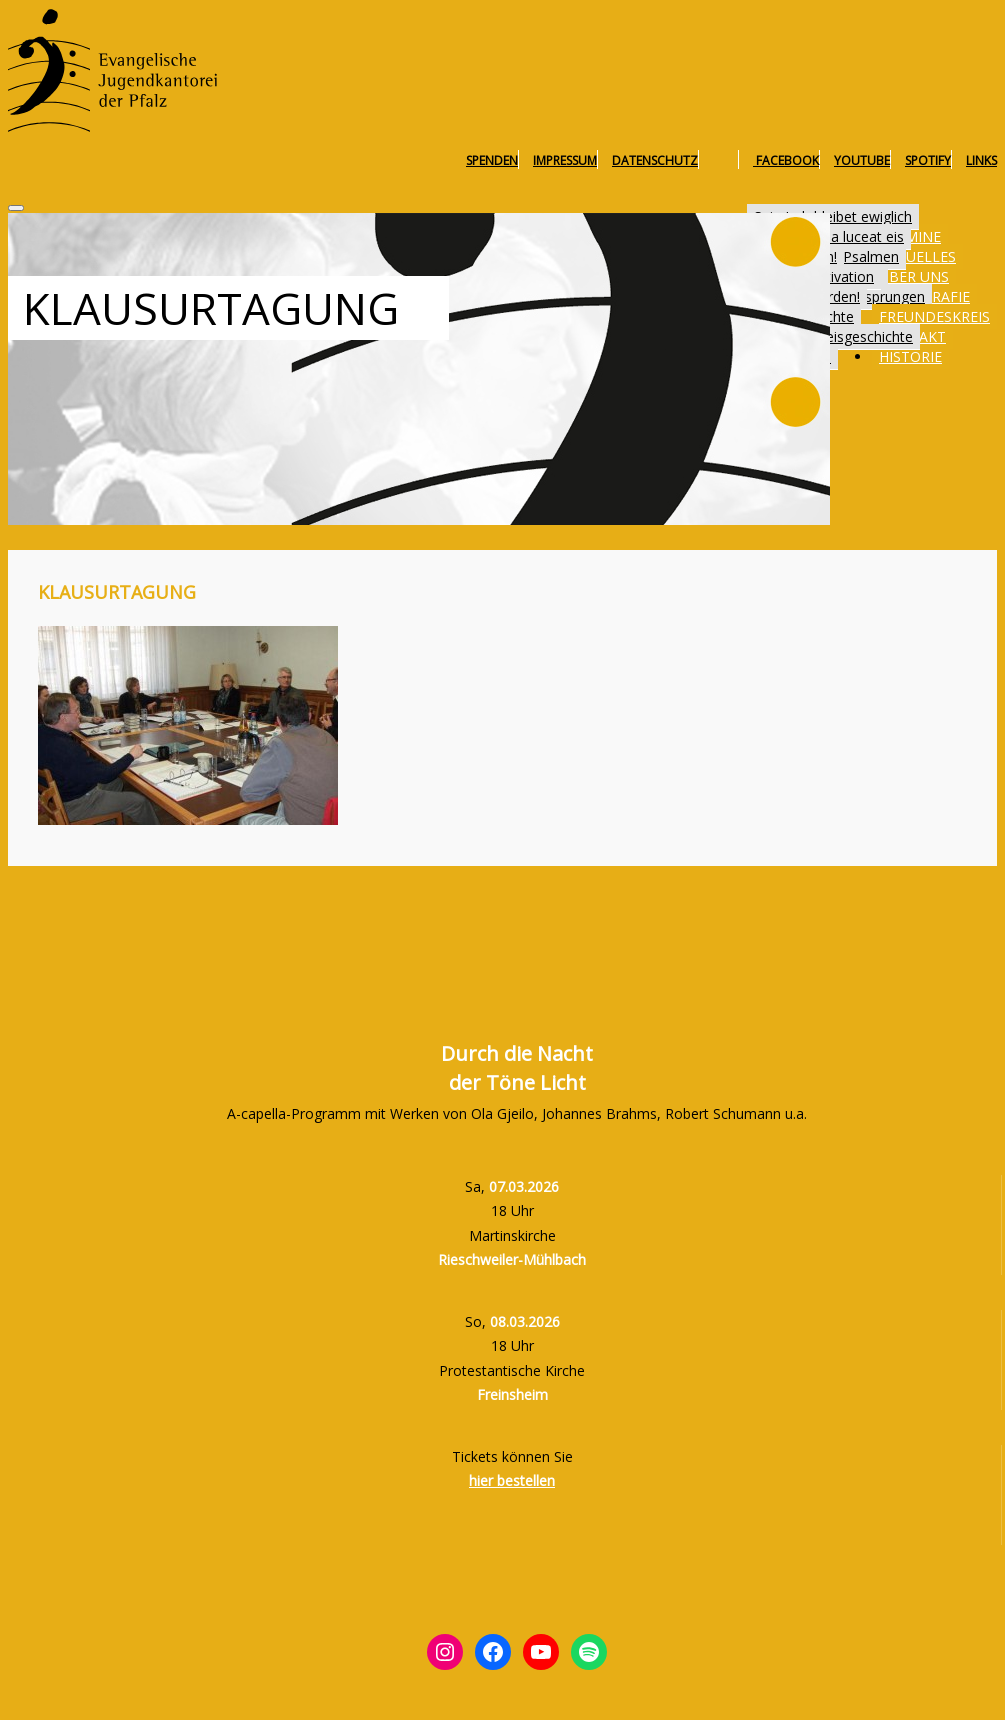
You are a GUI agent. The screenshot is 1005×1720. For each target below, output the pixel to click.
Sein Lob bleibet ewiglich (833, 216)
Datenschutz (655, 160)
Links (981, 160)
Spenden (492, 160)
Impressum (565, 160)
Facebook (786, 160)
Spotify (928, 160)
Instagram (725, 160)
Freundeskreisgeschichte (833, 336)
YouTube (862, 160)
